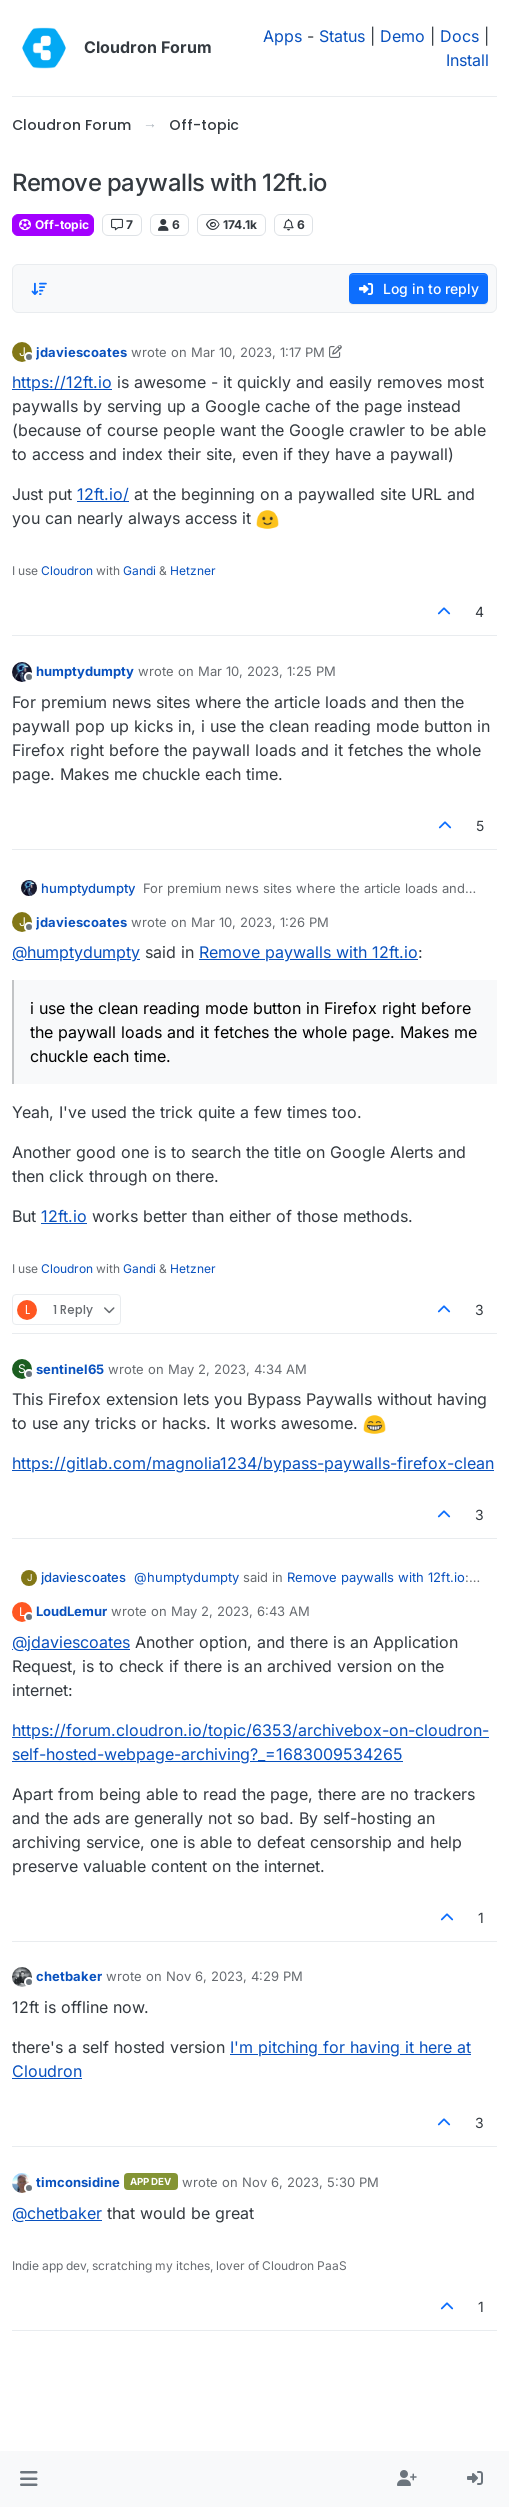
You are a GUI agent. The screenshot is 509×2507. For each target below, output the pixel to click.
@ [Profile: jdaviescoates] (71, 1642)
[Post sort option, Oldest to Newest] (39, 289)
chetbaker (69, 1976)
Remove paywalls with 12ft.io (308, 952)
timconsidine (78, 2182)
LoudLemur (71, 1611)
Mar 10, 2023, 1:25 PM (267, 671)
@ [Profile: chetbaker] (57, 2213)
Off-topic (53, 224)
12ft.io (64, 1216)
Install (467, 60)
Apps (282, 36)
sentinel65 (70, 1369)
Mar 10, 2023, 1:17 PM (258, 352)
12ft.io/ (103, 494)
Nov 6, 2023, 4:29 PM (234, 1976)
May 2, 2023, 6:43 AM (240, 1611)
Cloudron (67, 570)
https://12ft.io (62, 382)
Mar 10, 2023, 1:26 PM (260, 922)
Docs (459, 36)
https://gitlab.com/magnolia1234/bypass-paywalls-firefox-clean (253, 1463)
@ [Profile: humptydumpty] (76, 952)
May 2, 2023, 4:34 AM (237, 1369)
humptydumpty (85, 671)
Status (342, 36)
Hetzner (193, 570)
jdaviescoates (81, 352)
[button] (28, 2479)
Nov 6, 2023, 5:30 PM (310, 2182)
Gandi (139, 570)
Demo (402, 36)
